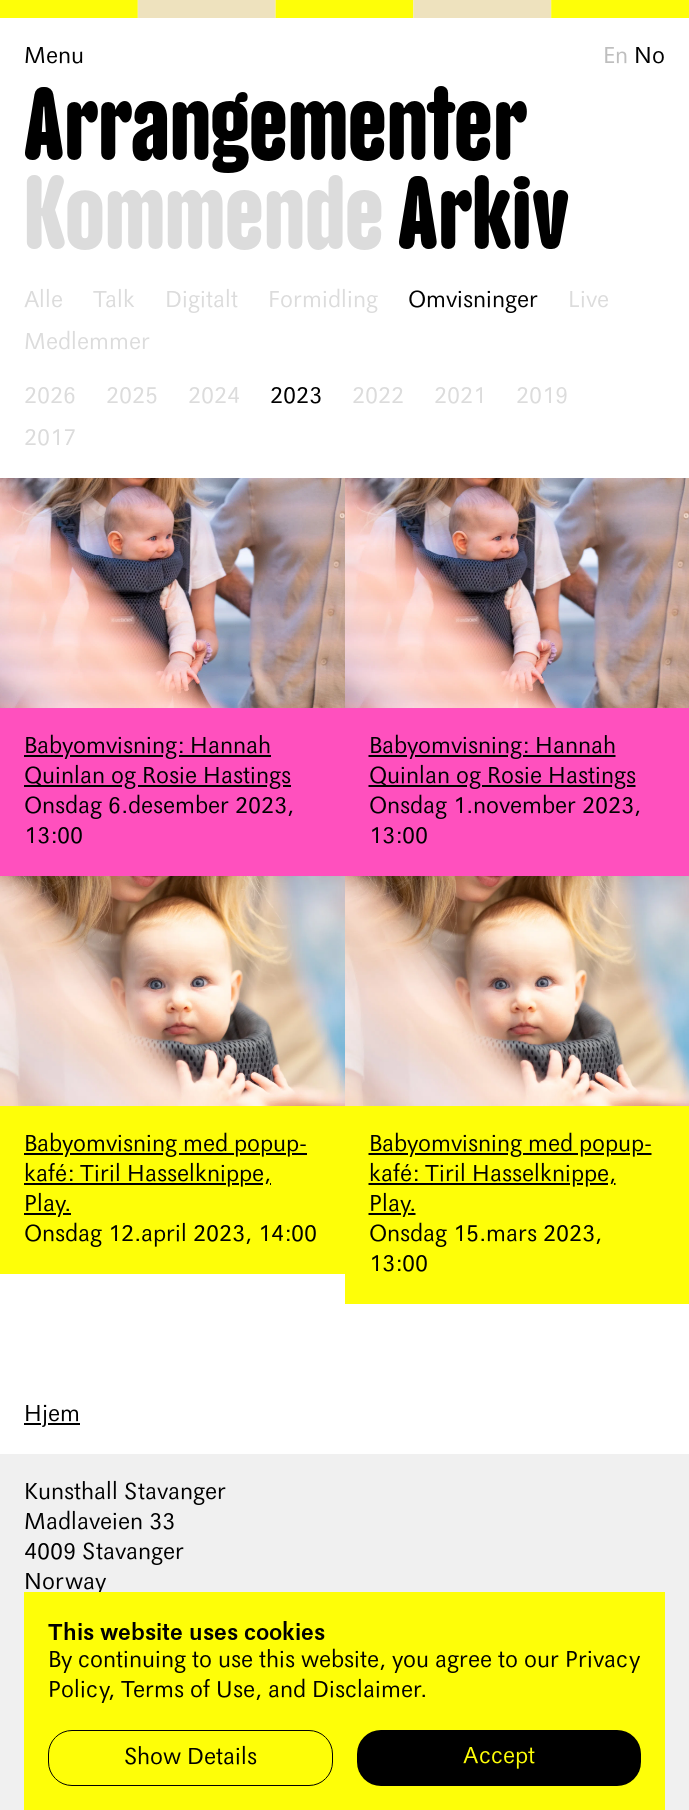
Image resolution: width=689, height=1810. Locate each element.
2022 (378, 397)
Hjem (52, 1415)
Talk (114, 301)
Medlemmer (87, 343)
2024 (214, 397)
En (615, 57)
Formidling (323, 301)
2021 (460, 397)
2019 (542, 397)
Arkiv (483, 217)
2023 (296, 397)
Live (588, 301)
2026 (50, 397)
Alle (43, 301)
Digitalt (201, 301)
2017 (50, 439)
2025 (132, 397)
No (649, 57)
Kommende (204, 217)
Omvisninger (473, 301)
